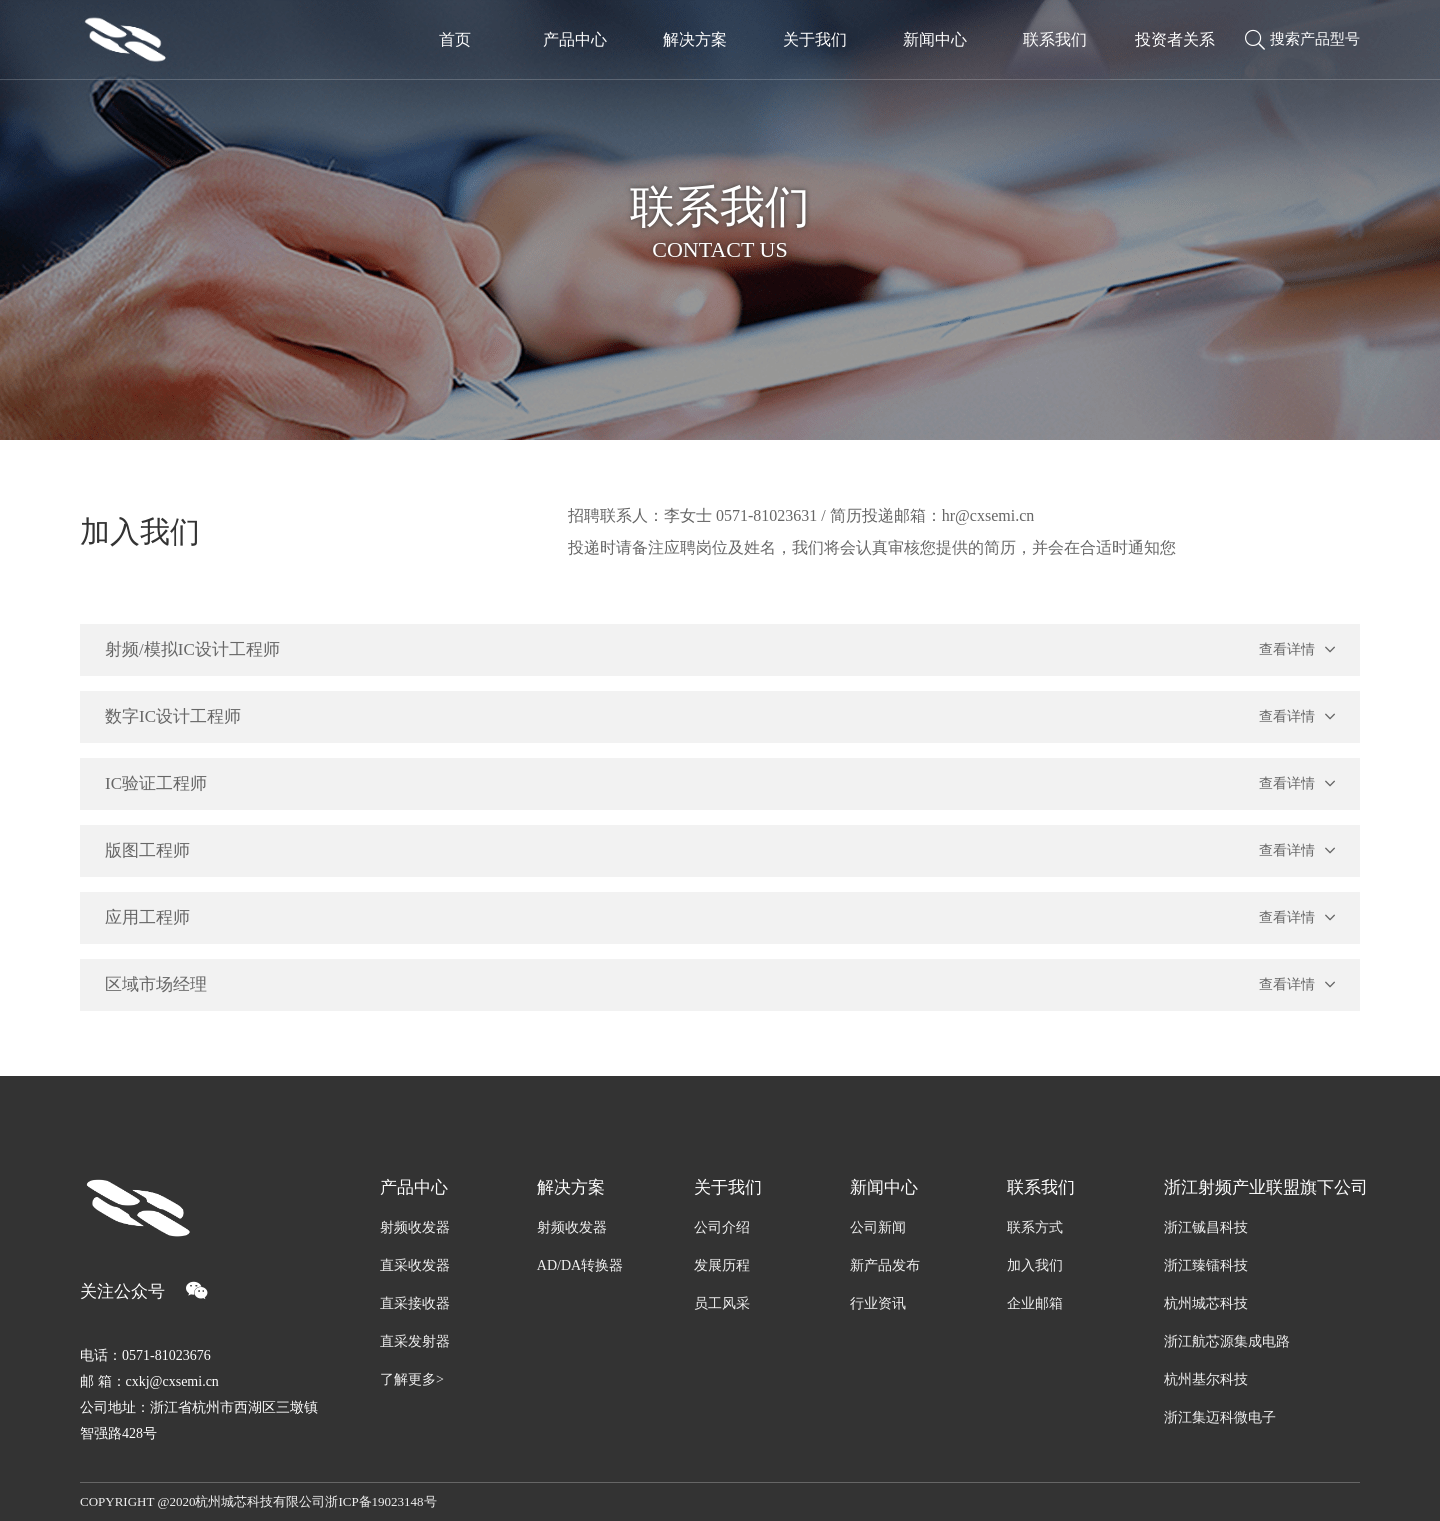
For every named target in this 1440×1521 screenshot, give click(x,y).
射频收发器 (415, 1227)
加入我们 (1035, 1265)
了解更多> (412, 1379)
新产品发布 (885, 1265)
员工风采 (722, 1303)
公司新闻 (878, 1227)
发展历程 (722, 1265)
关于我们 (728, 1187)
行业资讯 (878, 1303)
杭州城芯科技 (1206, 1303)
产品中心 (414, 1187)
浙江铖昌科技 (1206, 1227)
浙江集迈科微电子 (1220, 1417)
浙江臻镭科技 (1206, 1265)
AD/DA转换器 (580, 1265)
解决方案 (571, 1187)
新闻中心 (884, 1187)
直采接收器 (415, 1303)
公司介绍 (722, 1227)
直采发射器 (415, 1341)
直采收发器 (415, 1265)
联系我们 (1041, 1187)
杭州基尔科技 (1206, 1379)
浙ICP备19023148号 (380, 1501)
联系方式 (1035, 1227)
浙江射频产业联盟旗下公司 (1262, 1187)
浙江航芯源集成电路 (1227, 1341)
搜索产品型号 (1302, 40)
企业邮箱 (1035, 1303)
